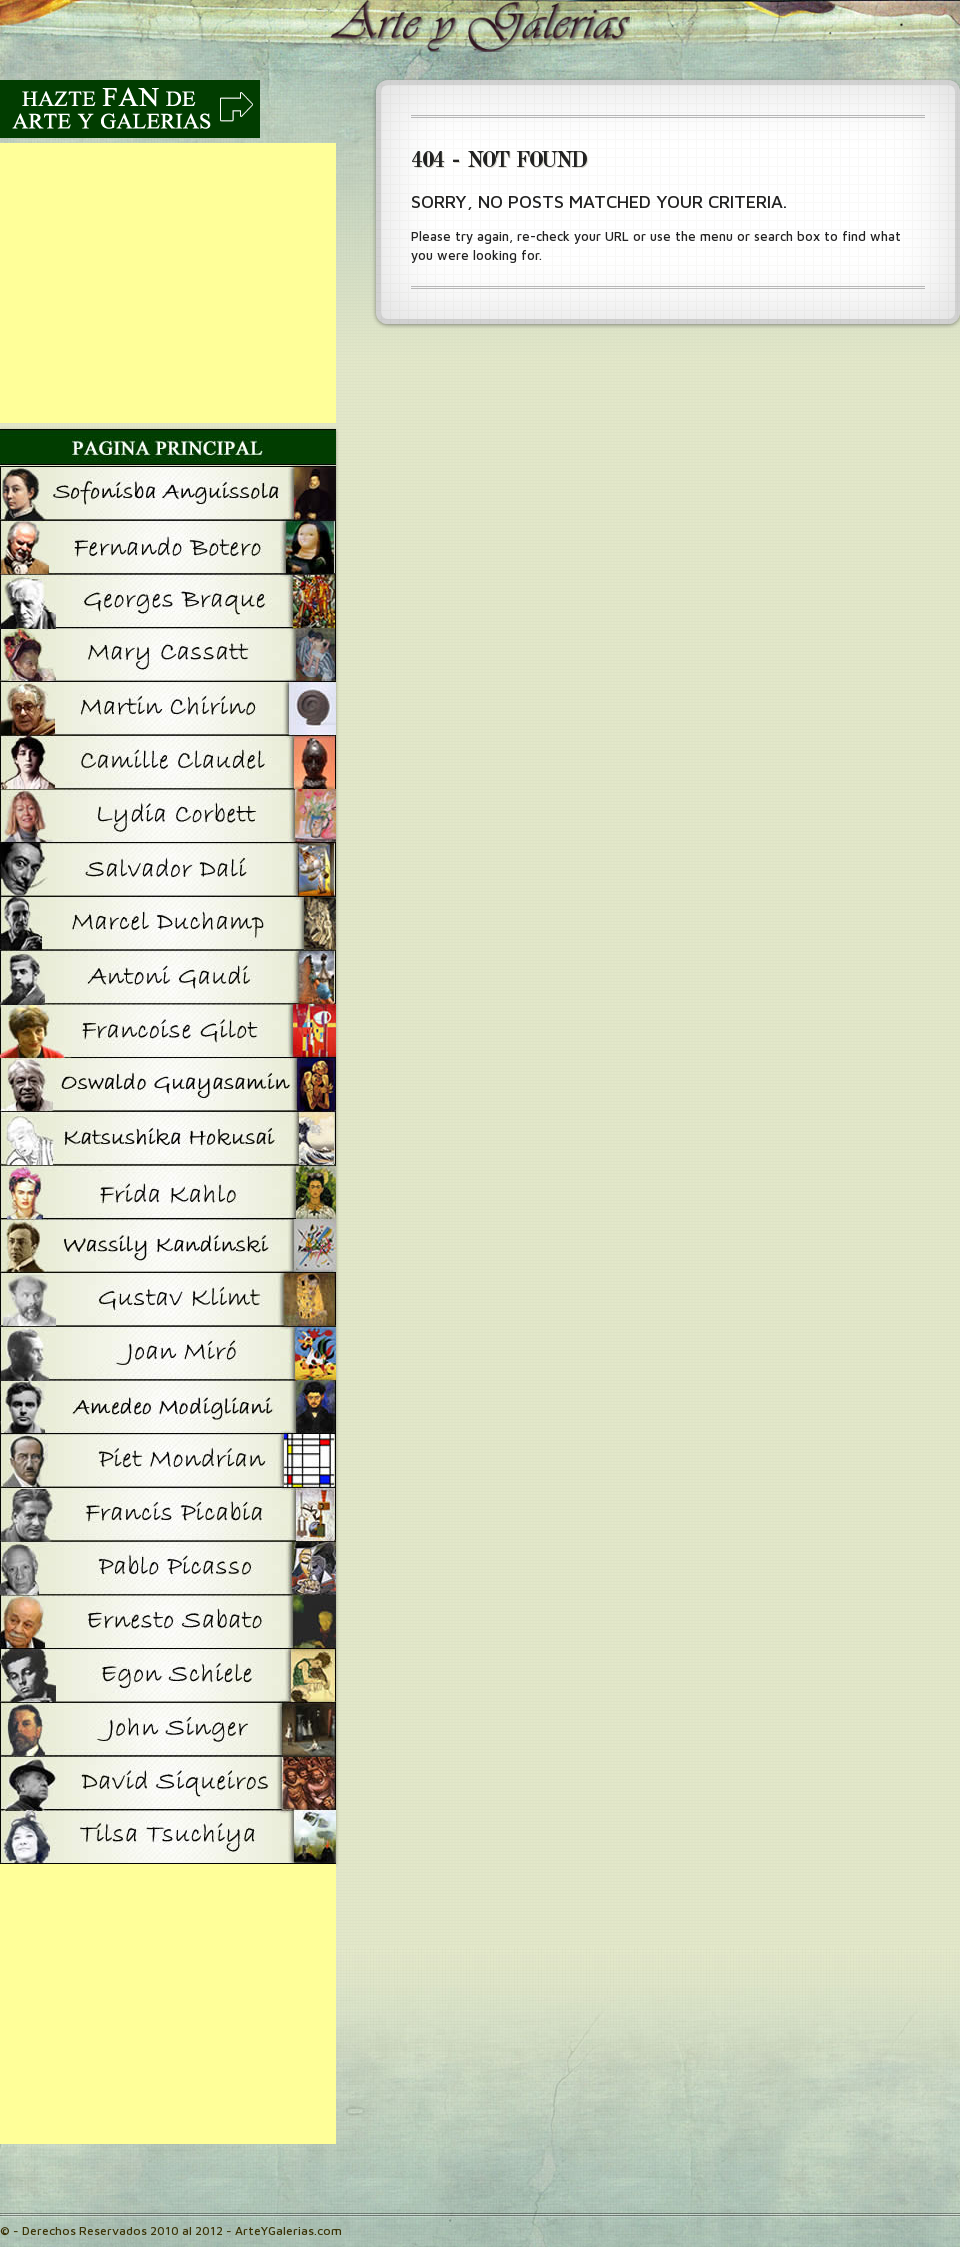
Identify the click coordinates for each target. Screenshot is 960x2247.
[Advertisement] (168, 283)
